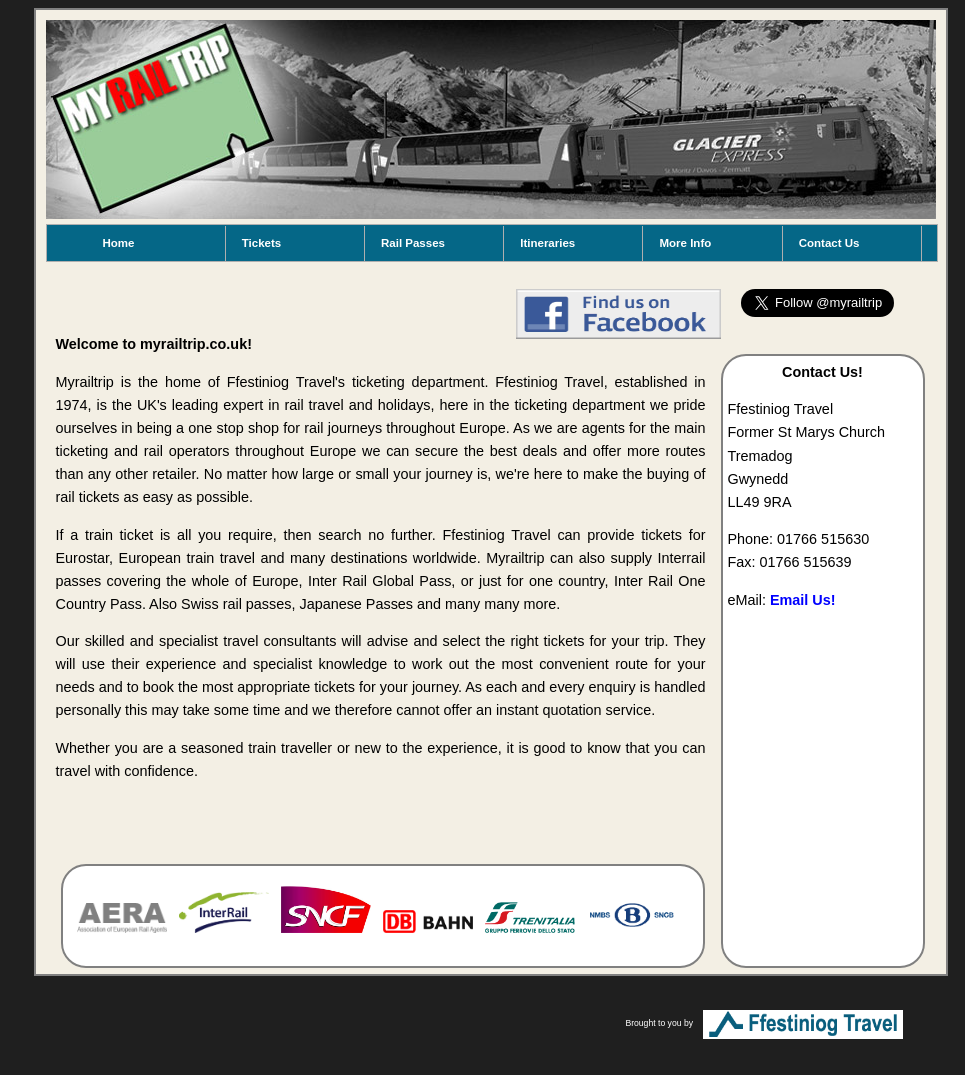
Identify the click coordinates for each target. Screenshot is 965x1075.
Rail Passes (413, 243)
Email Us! (803, 600)
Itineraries (547, 243)
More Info (685, 243)
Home (119, 243)
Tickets (261, 243)
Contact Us (829, 243)
